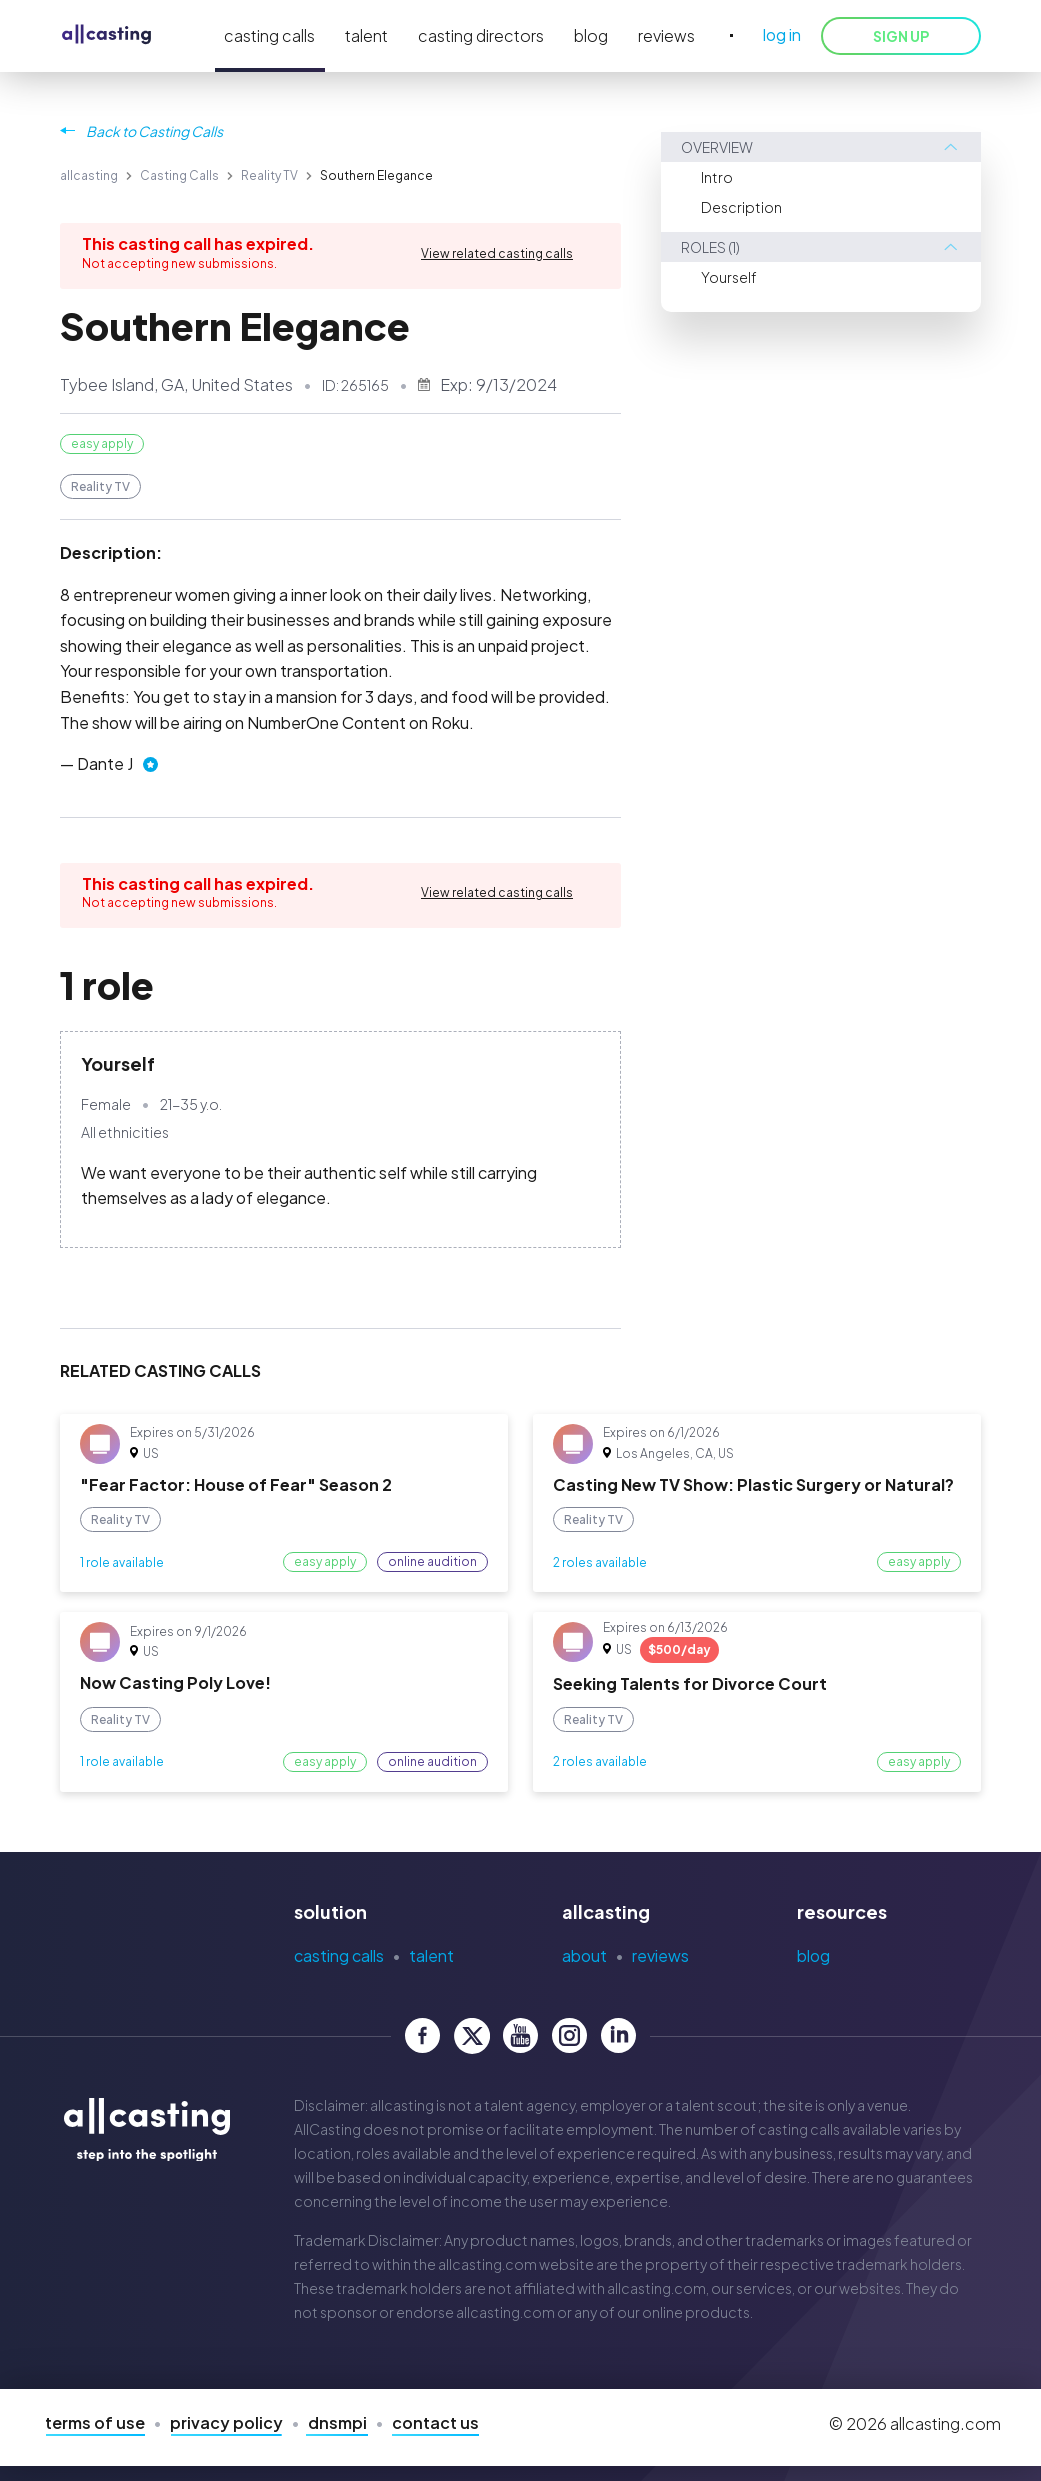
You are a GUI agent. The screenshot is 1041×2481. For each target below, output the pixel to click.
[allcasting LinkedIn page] (618, 2035)
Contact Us (435, 2422)
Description (741, 207)
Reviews (660, 1955)
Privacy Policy (226, 2422)
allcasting (89, 175)
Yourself (729, 277)
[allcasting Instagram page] (569, 2035)
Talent (431, 1955)
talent (366, 35)
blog (591, 35)
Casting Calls (179, 175)
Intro (717, 177)
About (584, 1955)
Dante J (105, 763)
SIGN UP (901, 36)
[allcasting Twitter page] (471, 2035)
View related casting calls (497, 253)
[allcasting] (106, 35)
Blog (813, 1955)
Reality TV (269, 175)
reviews (666, 35)
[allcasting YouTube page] (520, 2035)
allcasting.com (487, 2264)
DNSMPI (337, 2422)
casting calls (269, 35)
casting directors (481, 35)
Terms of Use (95, 2422)
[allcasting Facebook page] (422, 2035)
